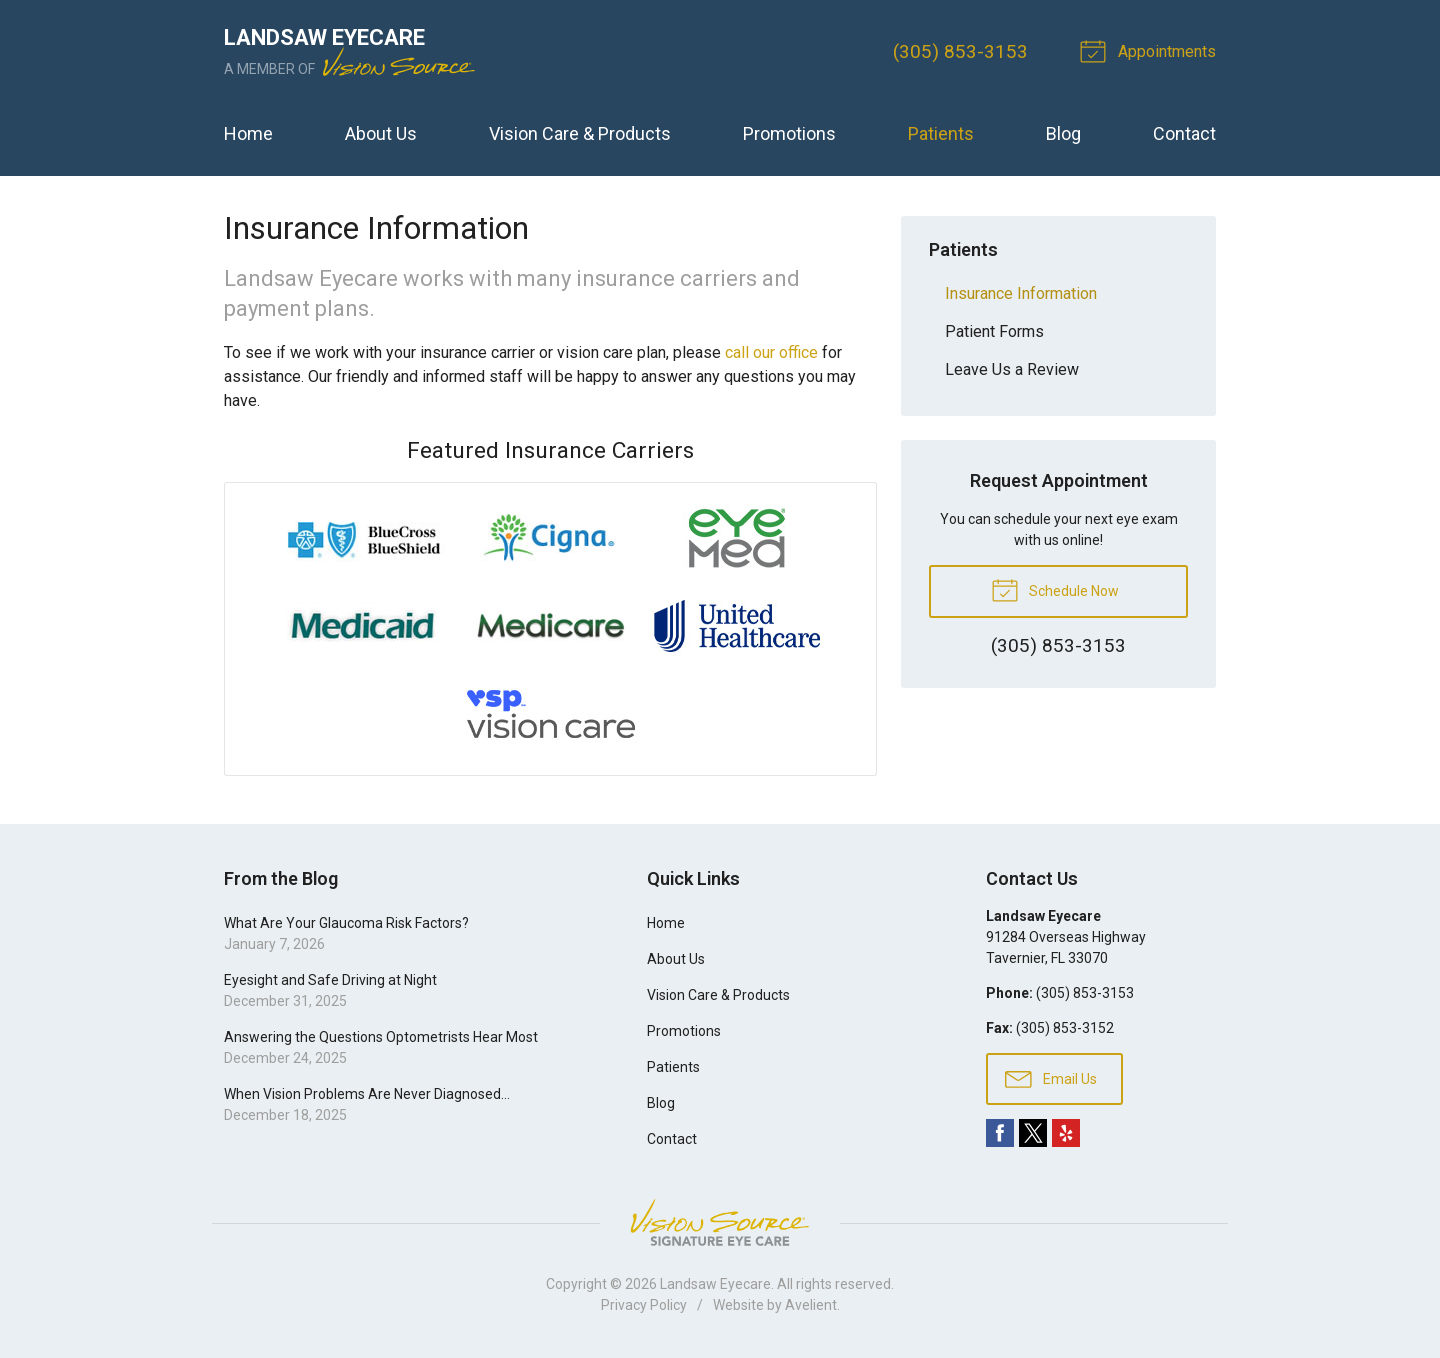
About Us (381, 133)
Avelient (811, 1305)
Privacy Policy (644, 1305)
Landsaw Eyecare (715, 1284)
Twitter (1033, 1133)
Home (248, 133)
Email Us (1051, 1078)
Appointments (1151, 50)
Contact (1184, 133)
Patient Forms (994, 331)
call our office (771, 352)
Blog (1063, 133)
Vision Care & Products (580, 133)
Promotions (789, 133)
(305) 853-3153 (960, 51)
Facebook (1000, 1133)
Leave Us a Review (1012, 369)
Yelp (1066, 1133)
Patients (941, 133)
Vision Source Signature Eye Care (720, 1222)
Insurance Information (1021, 293)
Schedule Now (1055, 589)
